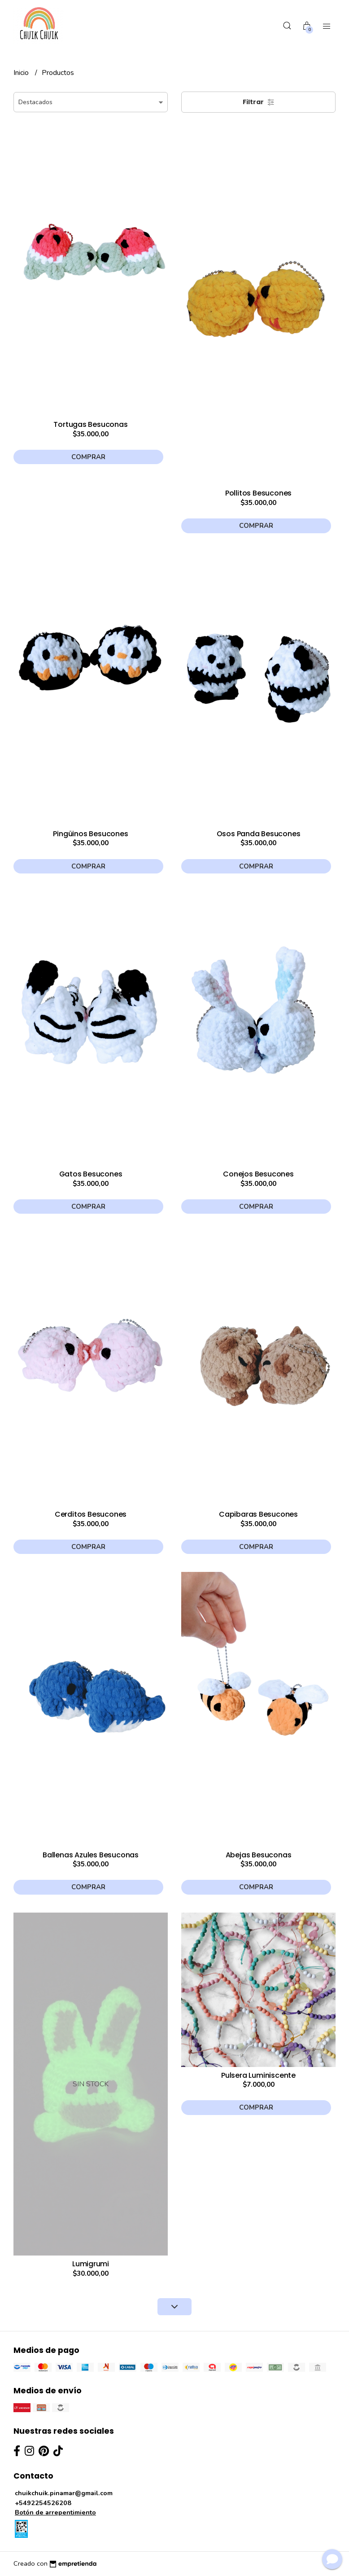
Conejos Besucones (258, 1174)
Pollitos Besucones (258, 493)
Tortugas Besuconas (90, 424)
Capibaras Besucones (258, 1514)
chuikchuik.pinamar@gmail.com (64, 2492)
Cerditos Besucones (91, 1514)
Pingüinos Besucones (90, 834)
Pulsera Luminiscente (258, 2075)
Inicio (22, 73)
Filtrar (259, 101)
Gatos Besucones (90, 1174)
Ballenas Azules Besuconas (91, 1855)
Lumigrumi (90, 2264)
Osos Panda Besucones (259, 834)
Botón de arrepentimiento (55, 2512)
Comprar (88, 456)
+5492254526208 (43, 2502)
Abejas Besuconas (259, 1855)
